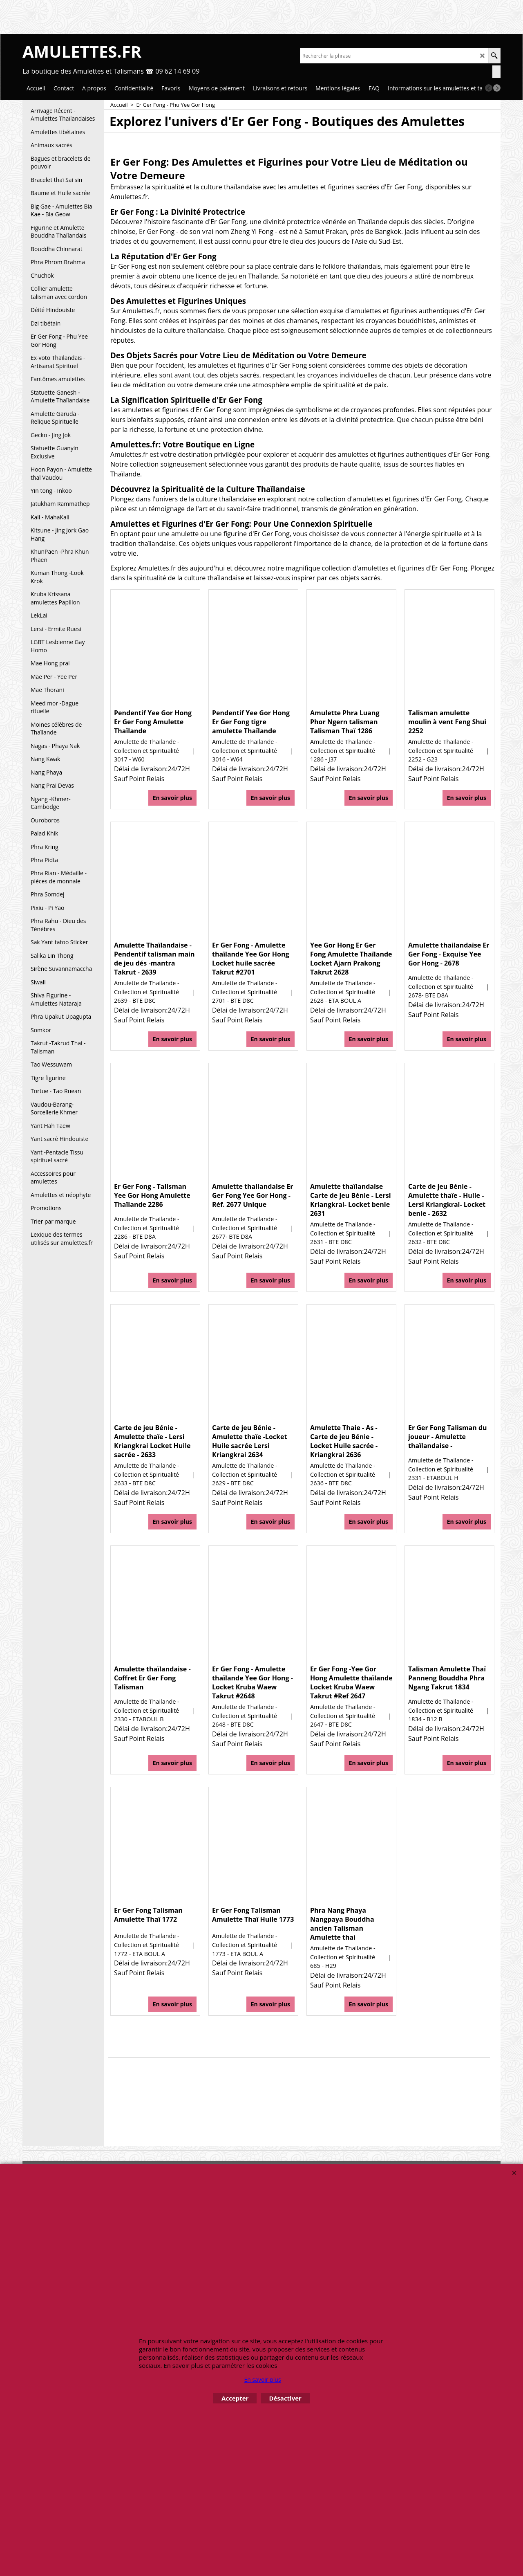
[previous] (488, 88)
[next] (497, 88)
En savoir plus (172, 798)
